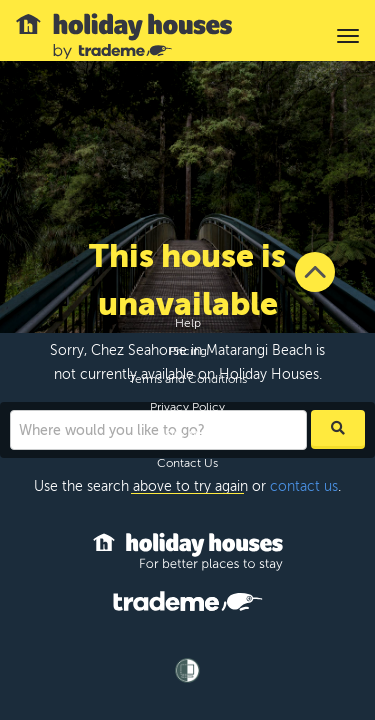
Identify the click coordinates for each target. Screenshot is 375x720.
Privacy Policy (187, 407)
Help (188, 323)
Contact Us (187, 463)
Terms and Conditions (188, 379)
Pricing (188, 351)
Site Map (188, 435)
